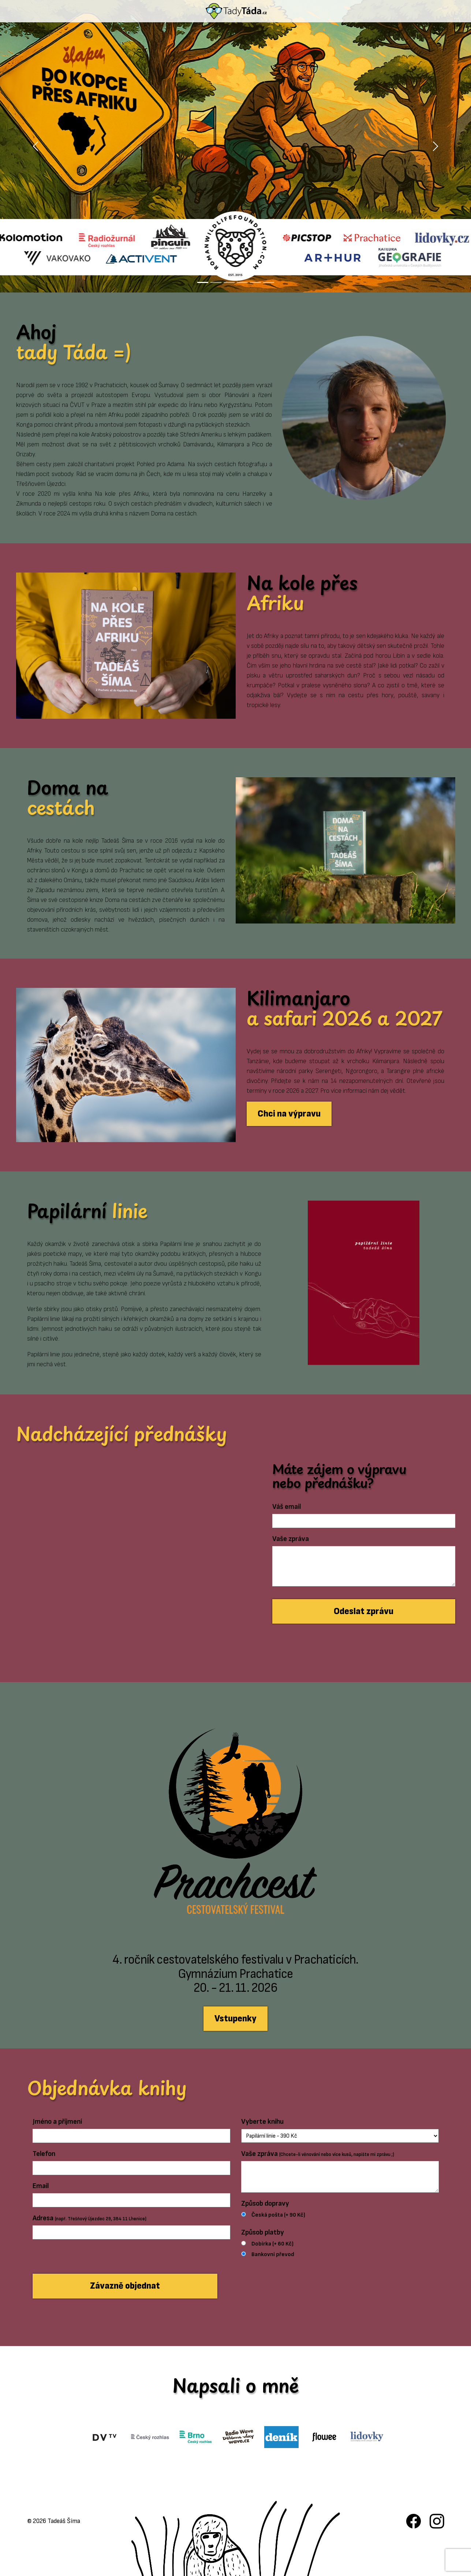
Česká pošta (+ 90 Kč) (278, 2214)
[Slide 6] (268, 282)
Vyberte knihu (262, 2121)
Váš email (286, 1506)
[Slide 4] (242, 282)
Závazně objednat (125, 2286)
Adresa (89, 2218)
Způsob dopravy (265, 2203)
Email (41, 2186)
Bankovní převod (272, 2254)
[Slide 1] (202, 282)
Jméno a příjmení (57, 2121)
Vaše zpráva (290, 1538)
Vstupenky (235, 2018)
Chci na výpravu (289, 1113)
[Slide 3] (229, 282)
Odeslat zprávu (363, 1611)
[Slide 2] (215, 282)
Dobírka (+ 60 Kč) (272, 2243)
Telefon (44, 2153)
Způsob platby (262, 2232)
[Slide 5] (255, 282)
